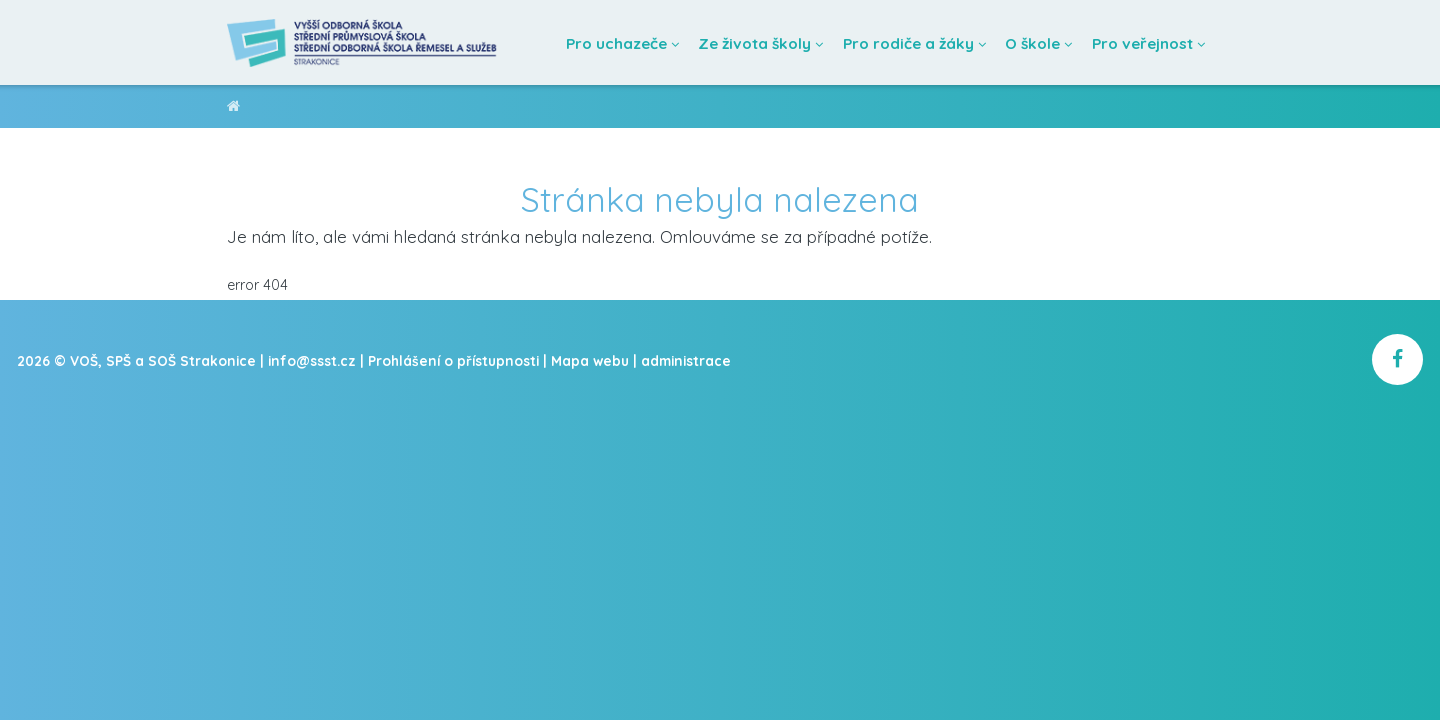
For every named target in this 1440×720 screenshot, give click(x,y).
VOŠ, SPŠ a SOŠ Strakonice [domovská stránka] (233, 109)
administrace (686, 360)
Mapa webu (590, 360)
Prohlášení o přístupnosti (453, 360)
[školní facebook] (1397, 359)
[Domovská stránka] (363, 42)
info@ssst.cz (312, 360)
